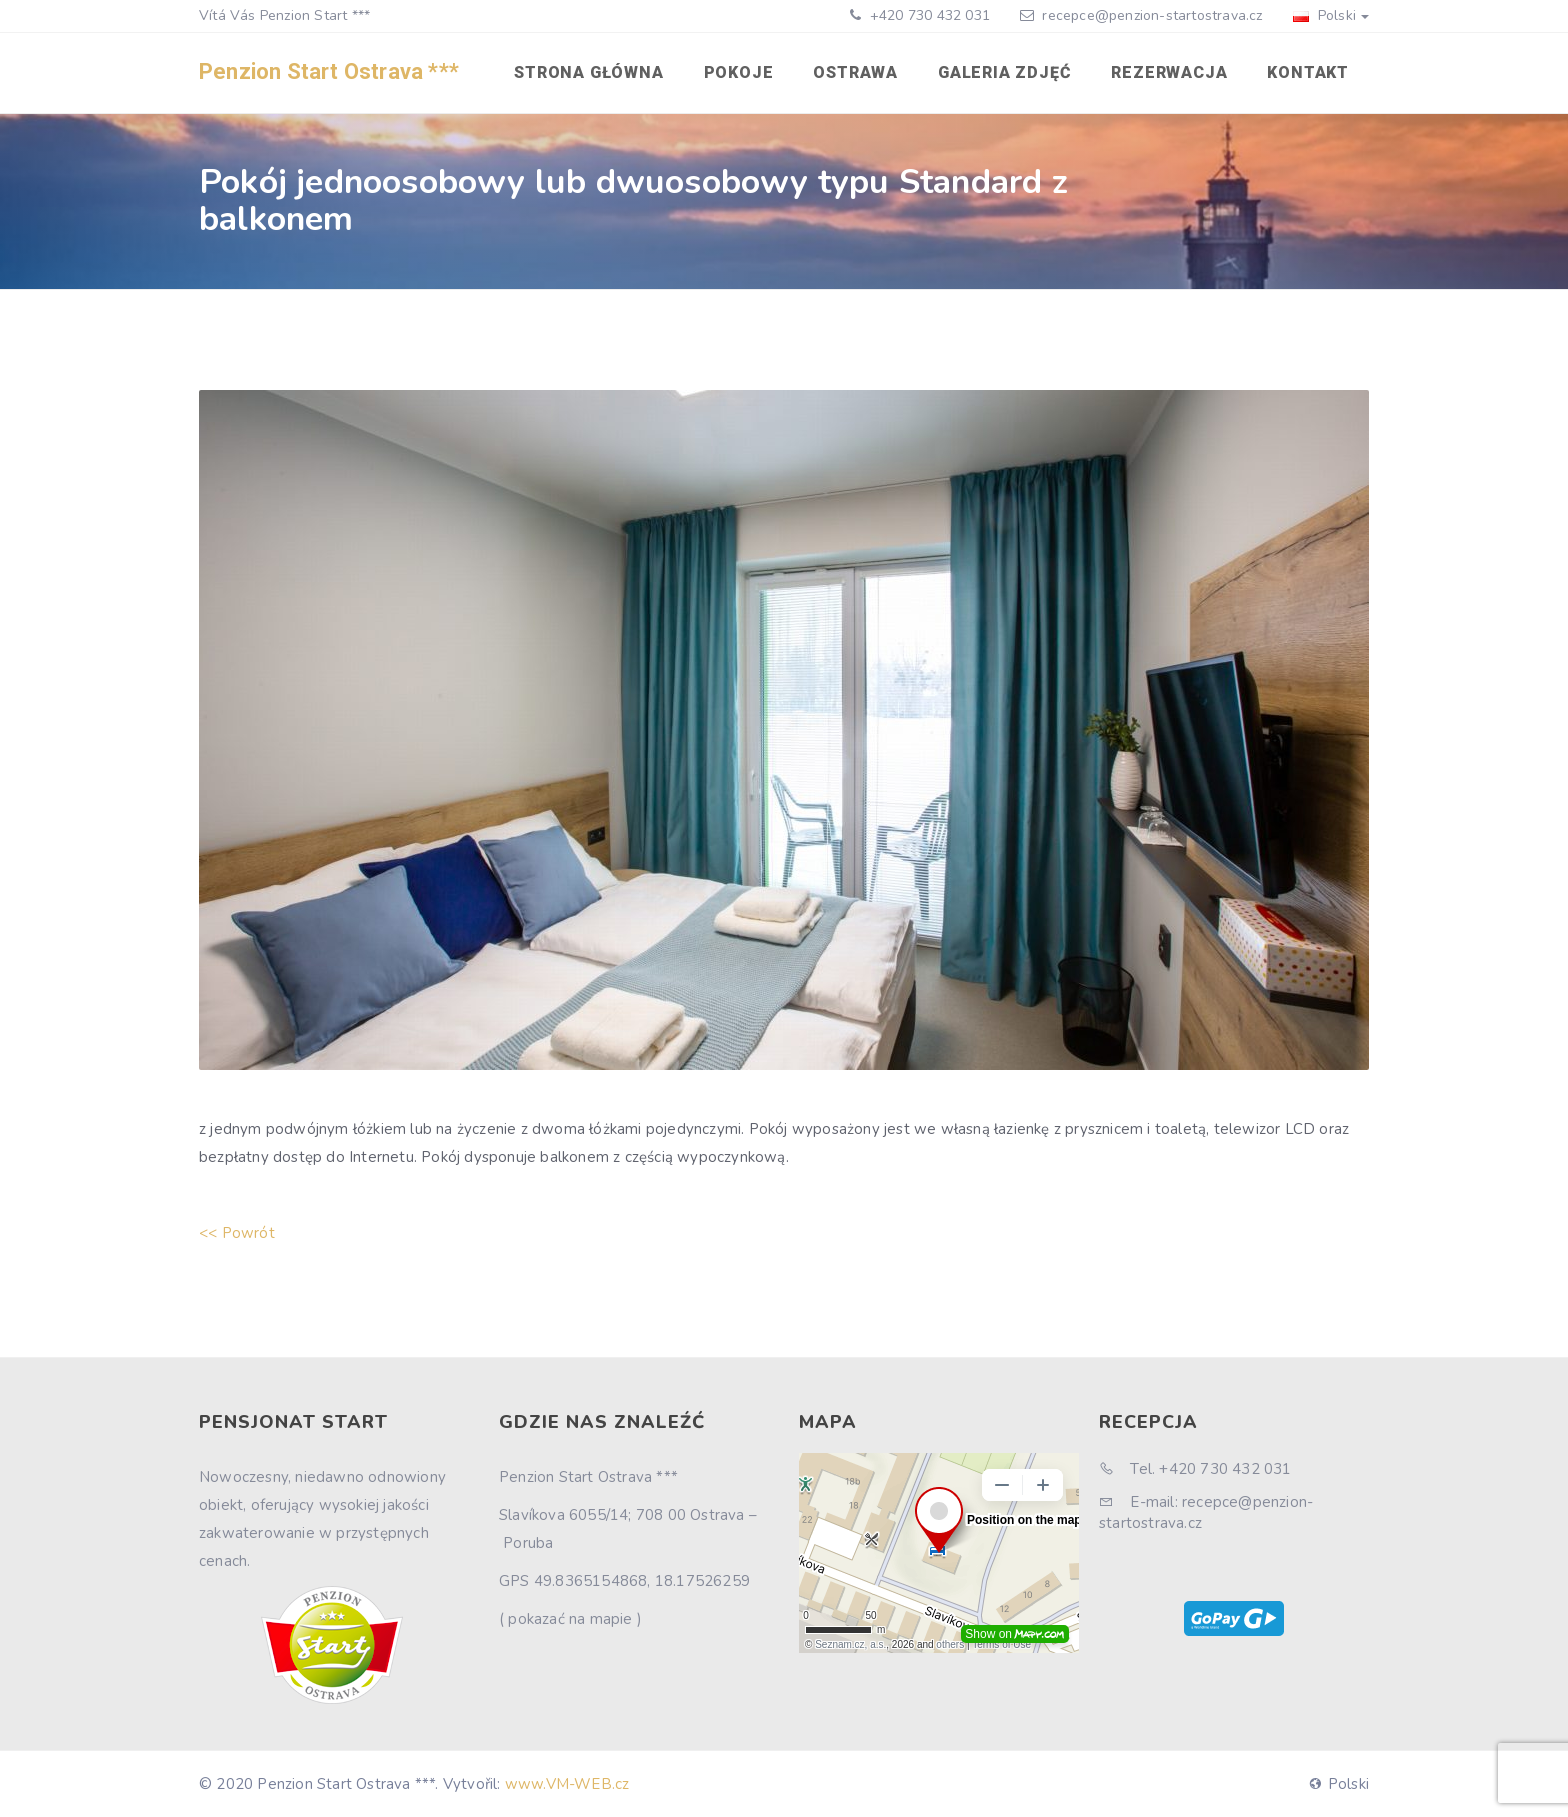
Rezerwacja (1169, 72)
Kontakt (1308, 72)
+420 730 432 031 (928, 15)
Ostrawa (855, 72)
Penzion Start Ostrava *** (329, 71)
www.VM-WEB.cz (567, 1784)
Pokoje (739, 72)
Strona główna (588, 72)
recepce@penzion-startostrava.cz (1152, 15)
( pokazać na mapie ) (570, 1619)
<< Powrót (237, 1233)
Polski (1331, 15)
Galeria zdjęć (1004, 72)
